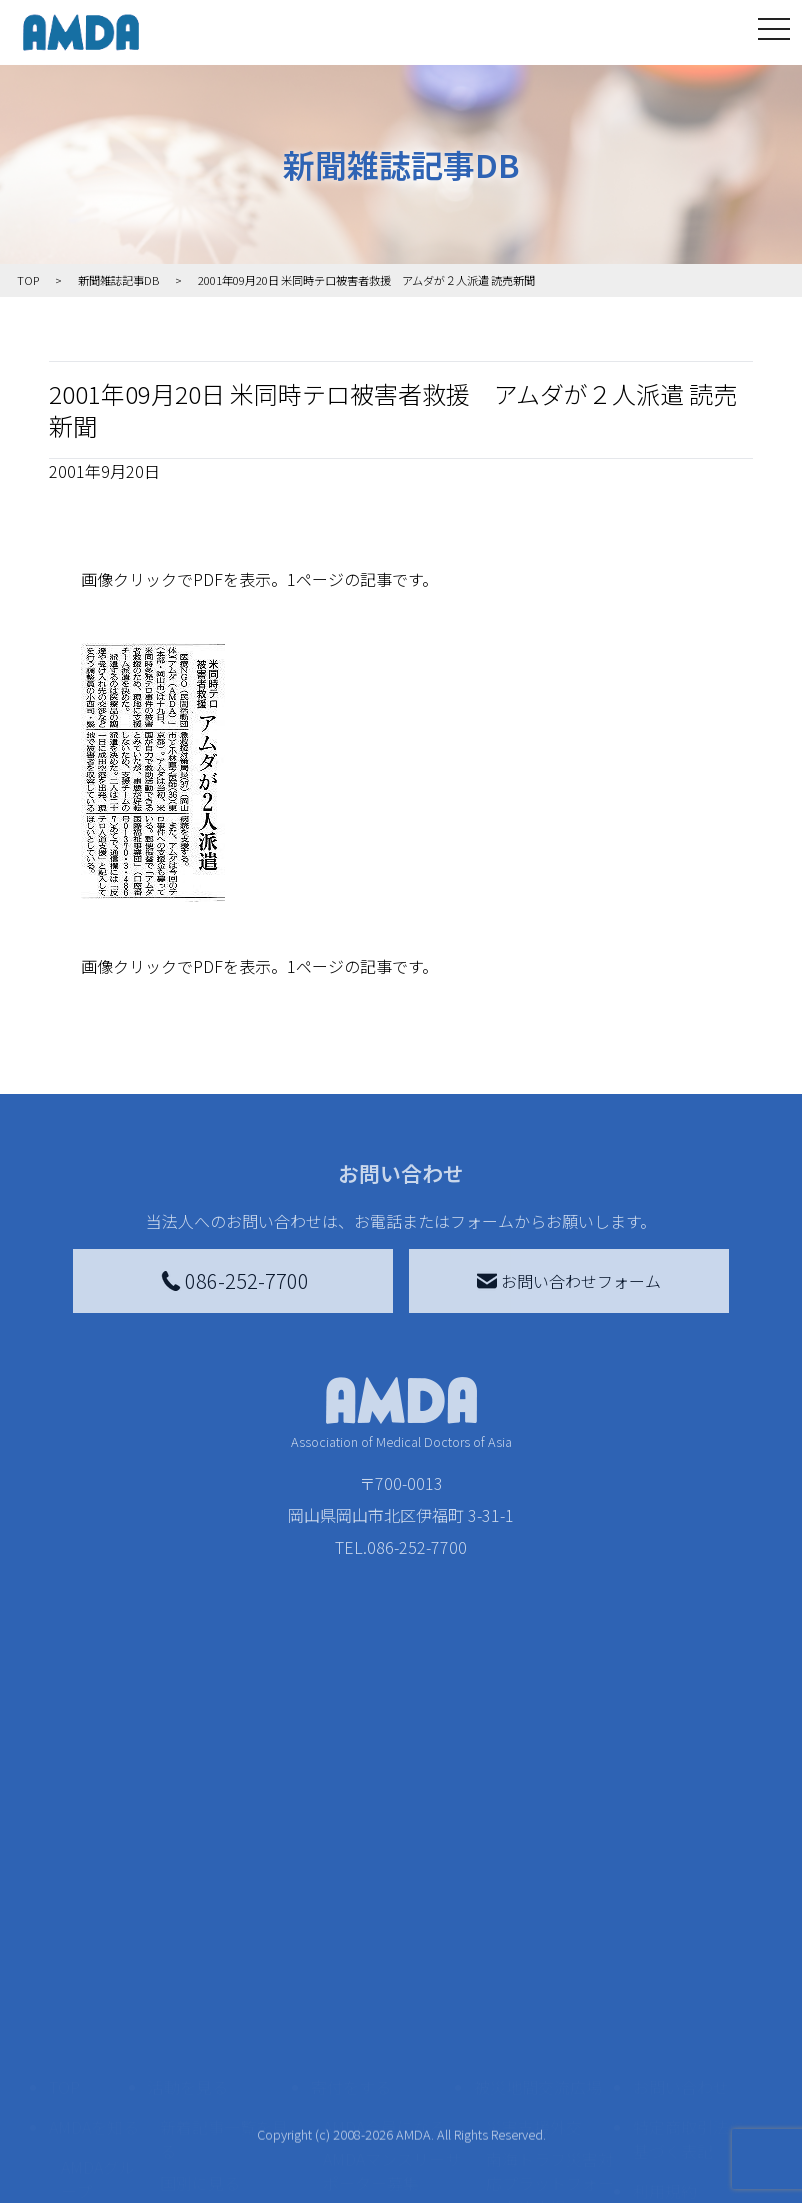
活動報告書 (93, 2027)
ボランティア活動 (223, 2087)
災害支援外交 (534, 1919)
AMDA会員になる (384, 1919)
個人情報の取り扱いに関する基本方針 (689, 2047)
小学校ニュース (93, 2083)
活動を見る (188, 1879)
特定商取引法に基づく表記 (689, 1931)
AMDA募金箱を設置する (392, 2075)
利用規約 (665, 1983)
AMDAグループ (98, 1971)
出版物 (85, 2127)
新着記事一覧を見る (224, 1931)
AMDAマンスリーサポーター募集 (392, 1963)
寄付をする (351, 1879)
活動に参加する (204, 2047)
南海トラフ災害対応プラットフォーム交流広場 (550, 1975)
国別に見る (200, 1975)
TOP (64, 1879)
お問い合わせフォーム (569, 1281)
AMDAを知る (94, 1919)
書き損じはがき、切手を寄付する (386, 2019)
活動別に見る (208, 2007)
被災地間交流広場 (538, 1879)
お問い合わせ (681, 1879)
